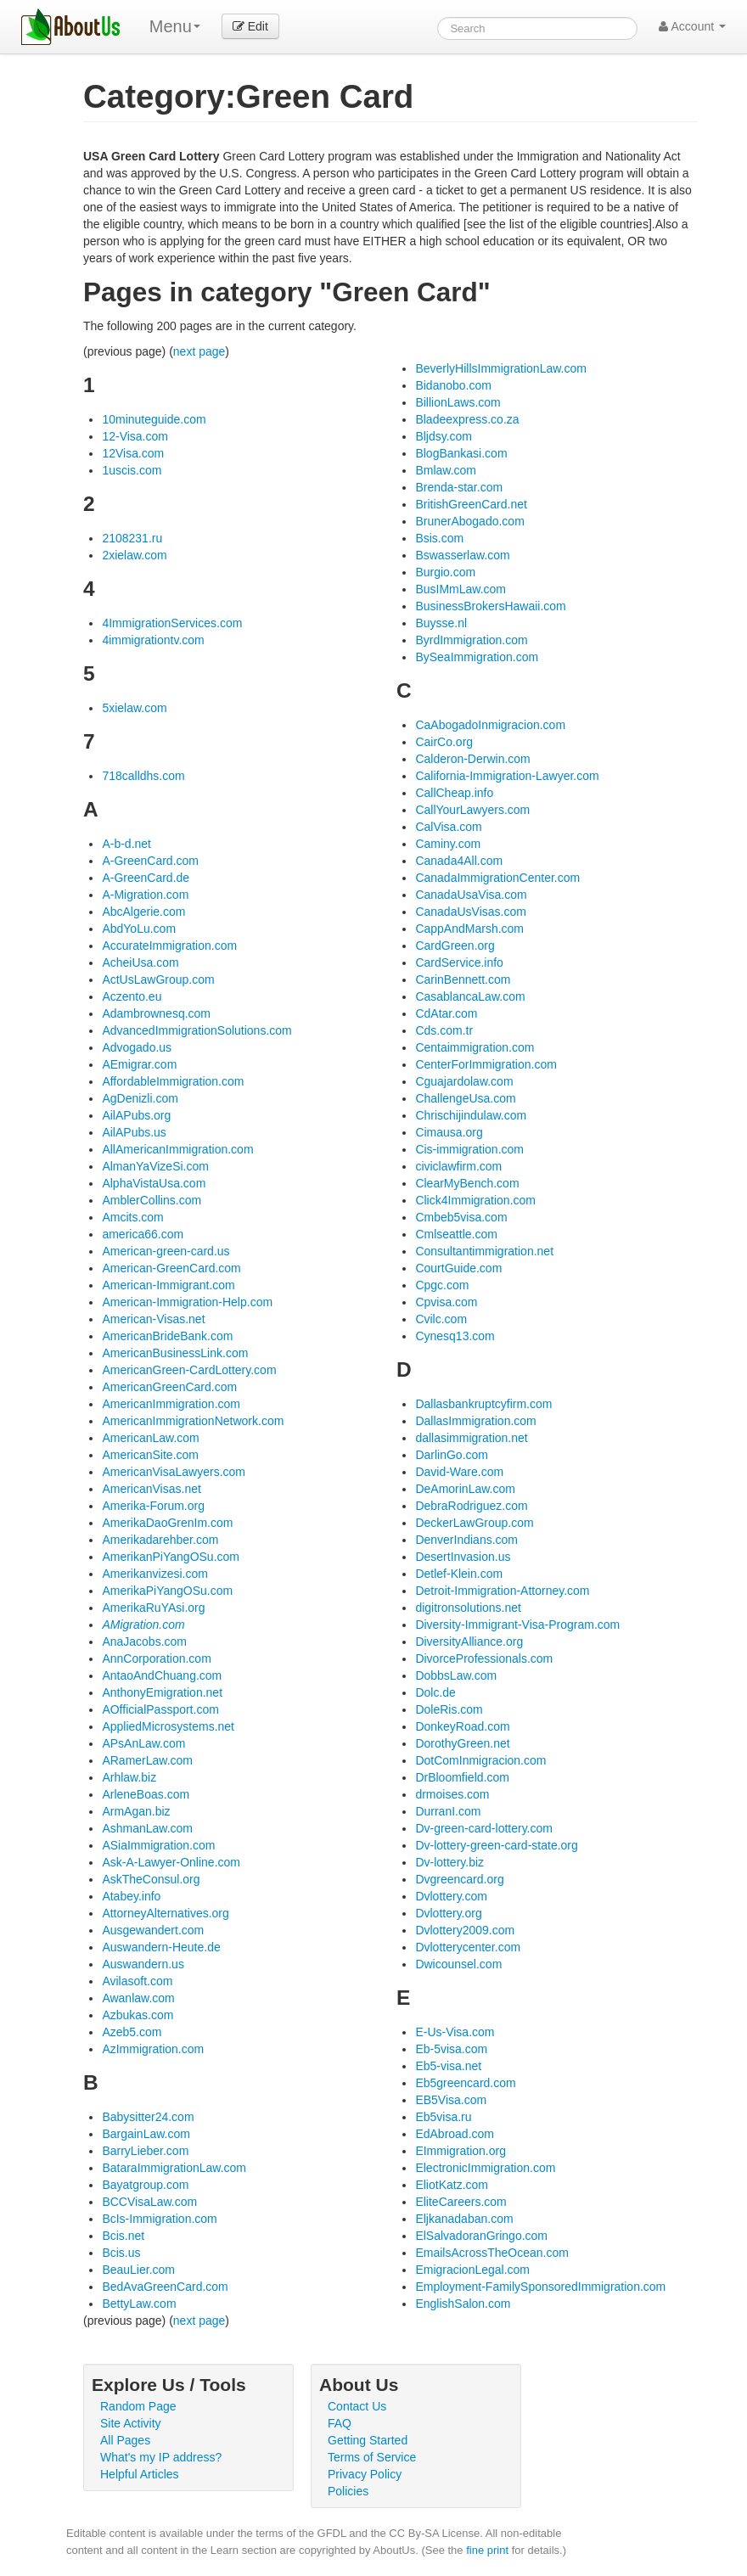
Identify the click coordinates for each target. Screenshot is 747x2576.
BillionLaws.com (457, 402)
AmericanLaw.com (150, 1438)
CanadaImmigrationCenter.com (497, 877)
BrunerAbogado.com (469, 521)
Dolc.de (435, 1692)
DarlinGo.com (451, 1455)
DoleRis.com (448, 1709)
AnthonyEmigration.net (162, 1692)
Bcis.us (121, 2252)
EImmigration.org (460, 2151)
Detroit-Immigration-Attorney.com (502, 1590)
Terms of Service (372, 2457)
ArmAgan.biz (136, 1811)
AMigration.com (143, 1624)
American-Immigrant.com (168, 1285)
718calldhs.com (143, 776)
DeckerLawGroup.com (474, 1522)
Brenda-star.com (459, 487)
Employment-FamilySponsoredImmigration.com (540, 2286)
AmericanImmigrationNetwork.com (193, 1421)
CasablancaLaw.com (470, 996)
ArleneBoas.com (145, 1794)
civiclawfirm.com (458, 1166)
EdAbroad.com (454, 2134)
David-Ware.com (459, 1472)
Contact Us (357, 2406)
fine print (487, 2550)
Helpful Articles (139, 2474)
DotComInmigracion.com (480, 1760)
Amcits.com (132, 1217)
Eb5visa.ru (443, 2117)
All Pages (125, 2440)
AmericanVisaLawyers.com (173, 1472)
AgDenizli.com (139, 1098)
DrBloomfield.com (461, 1777)
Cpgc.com (442, 1285)
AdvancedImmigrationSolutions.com (196, 1030)
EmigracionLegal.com (472, 2269)
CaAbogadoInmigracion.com (490, 725)
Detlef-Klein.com (459, 1573)
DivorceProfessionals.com (484, 1658)
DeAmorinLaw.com (465, 1489)
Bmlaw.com (445, 470)
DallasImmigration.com (475, 1421)
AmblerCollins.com (151, 1200)
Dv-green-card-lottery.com (484, 1828)
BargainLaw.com (146, 2134)
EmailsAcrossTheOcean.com (492, 2252)
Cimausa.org (448, 1132)
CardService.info (459, 962)
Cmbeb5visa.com (461, 1217)
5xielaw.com (134, 708)
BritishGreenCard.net (471, 504)
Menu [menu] (174, 26)
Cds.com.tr (444, 1030)
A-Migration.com (145, 894)
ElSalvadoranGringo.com (481, 2235)
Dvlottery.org (448, 1913)
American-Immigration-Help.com (187, 1302)
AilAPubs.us (134, 1132)
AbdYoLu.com (139, 928)
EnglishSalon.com (462, 2303)
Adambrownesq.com (156, 1013)
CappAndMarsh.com (469, 928)
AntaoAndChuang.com (162, 1675)
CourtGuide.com (458, 1268)
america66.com (142, 1234)
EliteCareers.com (460, 2201)
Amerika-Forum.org (153, 1505)
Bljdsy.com (443, 436)
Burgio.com (445, 572)
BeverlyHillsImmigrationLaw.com (501, 368)
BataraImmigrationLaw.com (174, 2168)
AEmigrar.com (139, 1064)
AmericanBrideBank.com (167, 1336)
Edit (250, 26)
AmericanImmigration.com (171, 1404)
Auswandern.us (143, 1964)
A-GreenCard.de (145, 877)
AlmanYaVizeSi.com (155, 1166)
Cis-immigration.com (469, 1149)
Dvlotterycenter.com (467, 1947)
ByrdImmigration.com (471, 640)
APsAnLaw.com (143, 1743)
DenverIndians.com (466, 1539)
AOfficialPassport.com (160, 1709)
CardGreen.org (454, 945)
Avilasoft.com (137, 1981)
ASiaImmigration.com (158, 1845)
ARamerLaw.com (147, 1760)
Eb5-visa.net (448, 2066)
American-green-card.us (165, 1251)
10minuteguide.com (153, 419)
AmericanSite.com (150, 1455)
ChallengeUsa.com (465, 1098)
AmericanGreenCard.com (169, 1387)
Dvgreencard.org (459, 1879)
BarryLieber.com (145, 2151)
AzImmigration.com (153, 2049)
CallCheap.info (454, 793)
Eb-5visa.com (451, 2049)
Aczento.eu (131, 996)
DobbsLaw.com (456, 1675)
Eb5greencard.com (465, 2083)
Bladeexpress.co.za (467, 419)
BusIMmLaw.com (460, 589)
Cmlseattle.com (456, 1234)
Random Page (138, 2406)
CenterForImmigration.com (486, 1064)
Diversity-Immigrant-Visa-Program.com (517, 1624)
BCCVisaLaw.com (149, 2201)
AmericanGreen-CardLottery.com (189, 1370)
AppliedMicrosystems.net (168, 1726)
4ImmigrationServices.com (172, 623)
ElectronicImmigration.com (485, 2168)
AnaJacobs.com (144, 1641)
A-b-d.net (126, 843)
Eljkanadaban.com (464, 2218)
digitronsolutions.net (468, 1607)
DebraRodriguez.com (471, 1505)
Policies (348, 2491)
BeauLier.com (138, 2269)
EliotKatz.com (451, 2185)
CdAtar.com (446, 1013)
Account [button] (692, 26)
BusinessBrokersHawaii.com (490, 606)
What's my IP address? (161, 2457)
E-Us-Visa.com (454, 2032)
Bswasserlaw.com (462, 555)
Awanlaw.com (138, 1998)
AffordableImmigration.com (173, 1081)
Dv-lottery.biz (449, 1862)
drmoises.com (452, 1794)
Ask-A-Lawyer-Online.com (171, 1862)
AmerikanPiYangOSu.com (170, 1556)
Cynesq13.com (454, 1336)
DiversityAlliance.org (469, 1641)
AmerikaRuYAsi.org (153, 1607)
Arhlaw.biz (129, 1777)
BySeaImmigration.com (476, 657)
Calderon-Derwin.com (472, 759)
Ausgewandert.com (153, 1930)
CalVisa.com (448, 826)
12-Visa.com (135, 436)
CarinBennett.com (462, 979)
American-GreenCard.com (171, 1268)
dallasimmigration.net (471, 1438)
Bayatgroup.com (145, 2185)
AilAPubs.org (136, 1115)
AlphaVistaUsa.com (153, 1183)
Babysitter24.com (148, 2117)
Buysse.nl (441, 623)
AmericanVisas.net (151, 1489)
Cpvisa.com (446, 1302)
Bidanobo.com (453, 385)
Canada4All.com (459, 860)
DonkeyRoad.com (462, 1726)
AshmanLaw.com (147, 1828)
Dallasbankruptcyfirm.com (483, 1404)
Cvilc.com (441, 1319)
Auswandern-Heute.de (161, 1947)
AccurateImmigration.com (169, 945)
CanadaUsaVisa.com (470, 894)
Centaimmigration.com (474, 1047)
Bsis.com (439, 538)
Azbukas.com (137, 2015)
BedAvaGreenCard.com (164, 2286)
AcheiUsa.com (140, 962)
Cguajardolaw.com (464, 1081)
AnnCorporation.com (156, 1658)
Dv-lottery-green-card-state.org (496, 1845)
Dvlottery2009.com (464, 1930)
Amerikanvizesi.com (154, 1573)
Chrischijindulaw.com (470, 1115)
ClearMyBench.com (467, 1183)
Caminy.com (447, 843)
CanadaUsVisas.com (470, 911)
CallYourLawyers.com (472, 810)
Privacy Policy (365, 2474)
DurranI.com (447, 1811)
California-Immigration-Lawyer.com (506, 776)
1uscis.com (131, 470)
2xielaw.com (134, 555)
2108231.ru (132, 538)
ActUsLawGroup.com (158, 979)
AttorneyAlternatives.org (165, 1913)
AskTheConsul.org (150, 1879)
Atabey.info (131, 1896)
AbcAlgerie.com (143, 911)
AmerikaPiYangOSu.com (167, 1590)
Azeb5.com (131, 2032)
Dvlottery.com (451, 1896)
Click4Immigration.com (475, 1200)
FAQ (339, 2423)
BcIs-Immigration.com (159, 2218)
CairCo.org (444, 742)
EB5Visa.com (450, 2100)
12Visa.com (133, 453)
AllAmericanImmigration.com (177, 1149)
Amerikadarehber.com (160, 1539)
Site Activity (130, 2423)
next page (199, 351)
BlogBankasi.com (461, 453)
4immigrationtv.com (153, 640)
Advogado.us (136, 1047)
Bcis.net (123, 2235)
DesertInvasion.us (462, 1556)
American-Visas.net (153, 1319)
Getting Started (367, 2440)
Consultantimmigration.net (484, 1251)
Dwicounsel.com (458, 1964)
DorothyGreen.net (462, 1743)
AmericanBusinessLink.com (175, 1353)
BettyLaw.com (139, 2303)
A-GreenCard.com (150, 860)
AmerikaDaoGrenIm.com (167, 1522)
